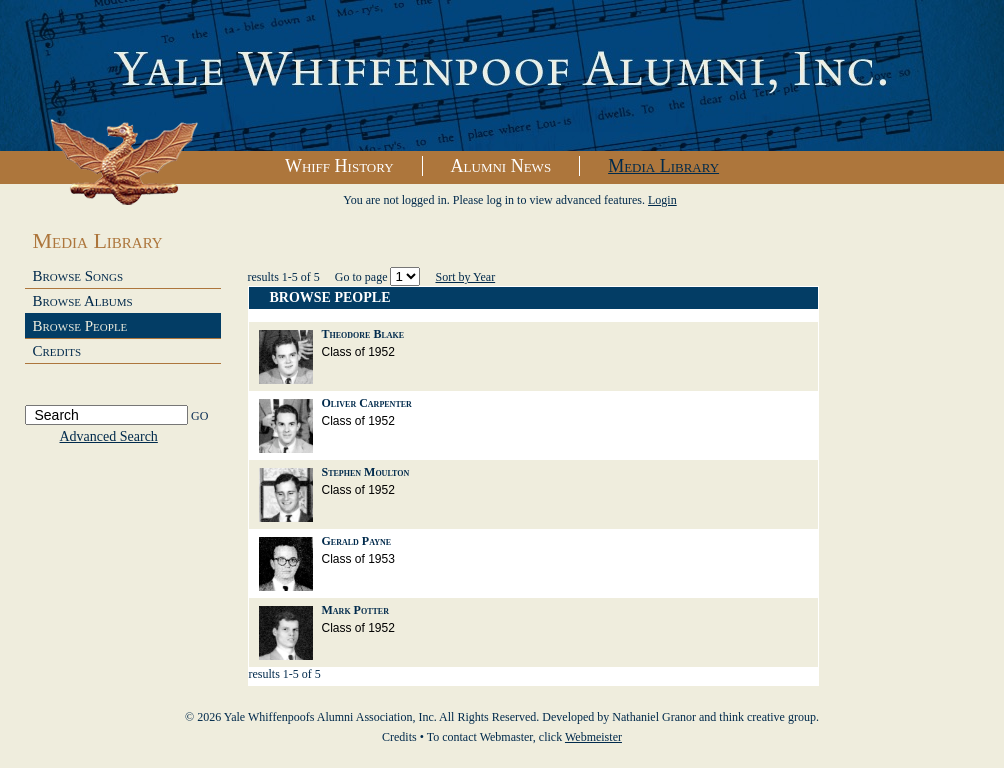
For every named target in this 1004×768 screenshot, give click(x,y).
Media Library (663, 166)
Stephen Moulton (366, 472)
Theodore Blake (363, 334)
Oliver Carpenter (367, 403)
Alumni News (501, 166)
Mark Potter (355, 610)
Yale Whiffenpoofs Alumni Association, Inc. (502, 76)
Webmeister (593, 737)
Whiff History (339, 166)
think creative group (767, 717)
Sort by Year (465, 277)
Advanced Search (109, 436)
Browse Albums (83, 301)
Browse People (80, 326)
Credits (57, 351)
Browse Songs (78, 276)
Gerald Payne (357, 541)
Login (662, 200)
